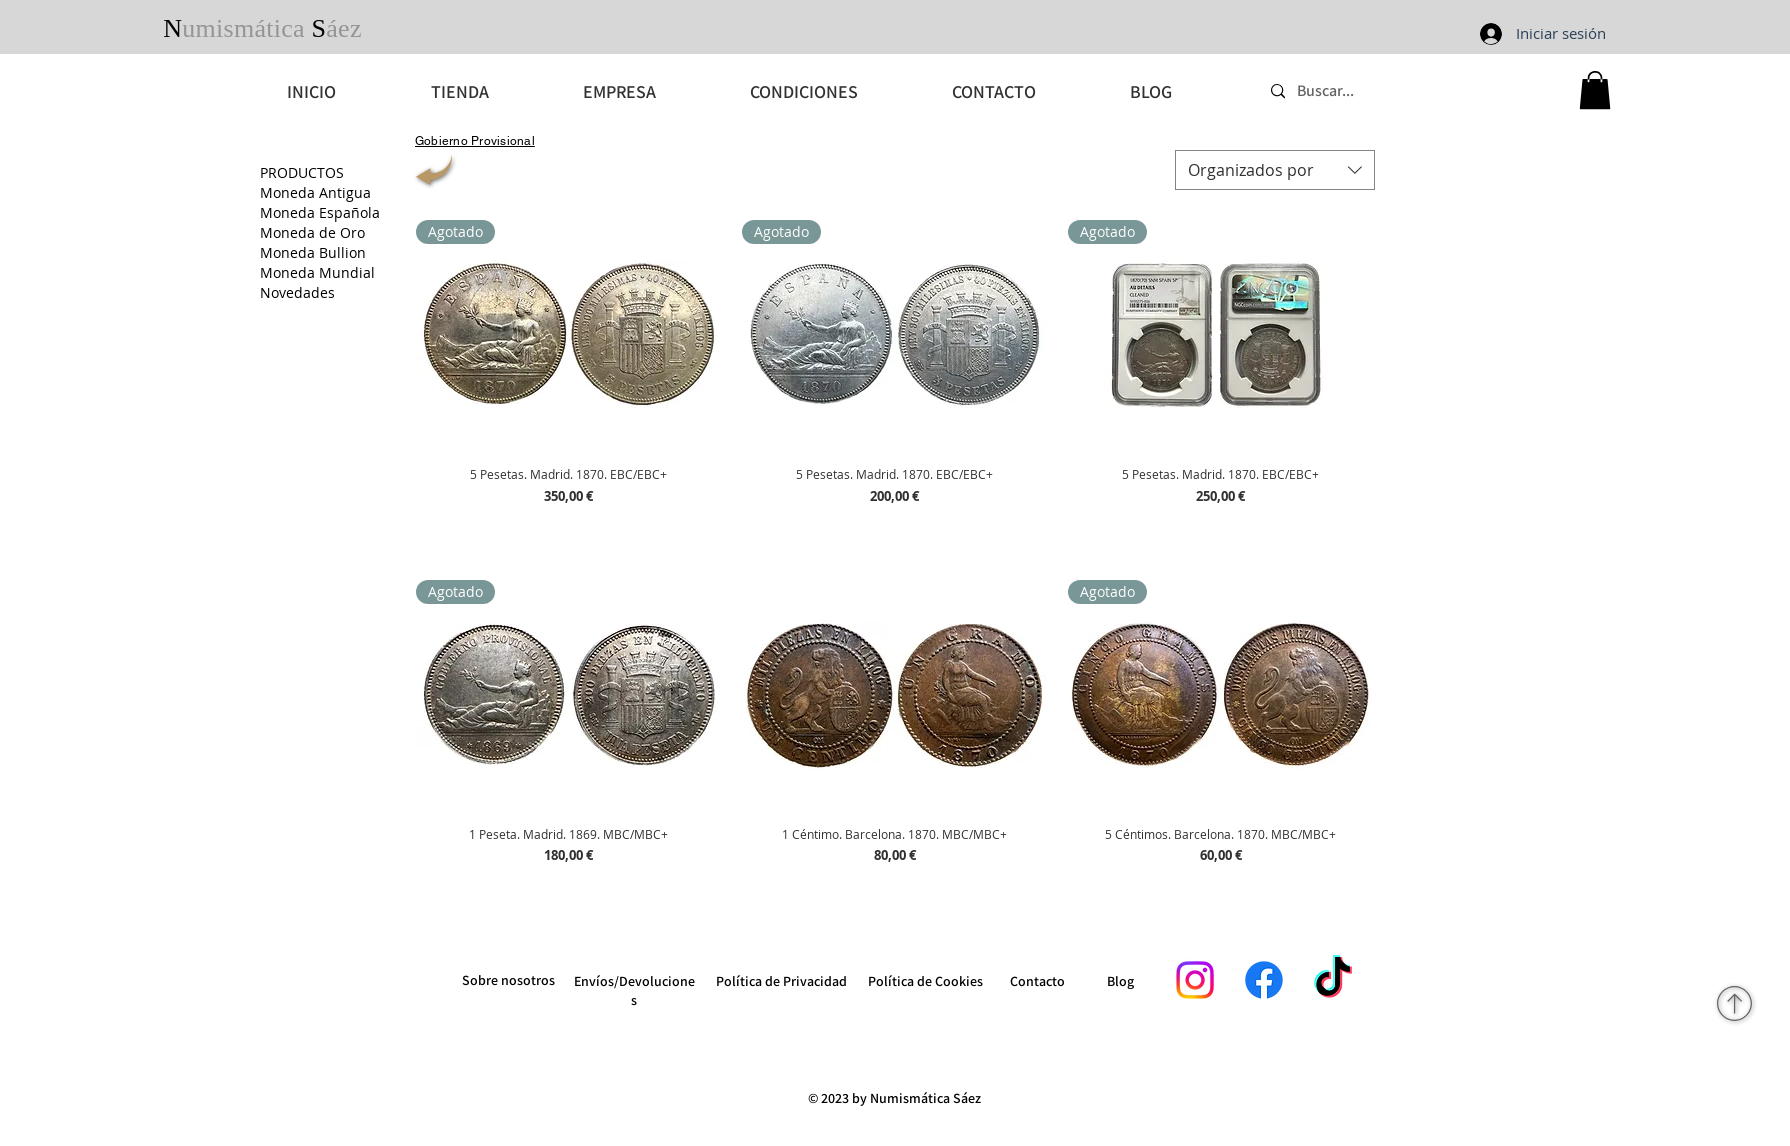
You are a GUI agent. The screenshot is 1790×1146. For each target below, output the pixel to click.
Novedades (297, 292)
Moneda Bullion (313, 252)
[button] (1595, 90)
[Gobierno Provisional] (475, 141)
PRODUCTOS (302, 172)
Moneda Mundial (317, 272)
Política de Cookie (922, 981)
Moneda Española (320, 212)
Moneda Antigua (315, 192)
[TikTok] (1333, 980)
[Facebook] (1264, 980)
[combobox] (1275, 170)
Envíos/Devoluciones (634, 990)
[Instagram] (1195, 980)
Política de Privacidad (781, 981)
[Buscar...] (1410, 91)
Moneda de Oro (312, 232)
